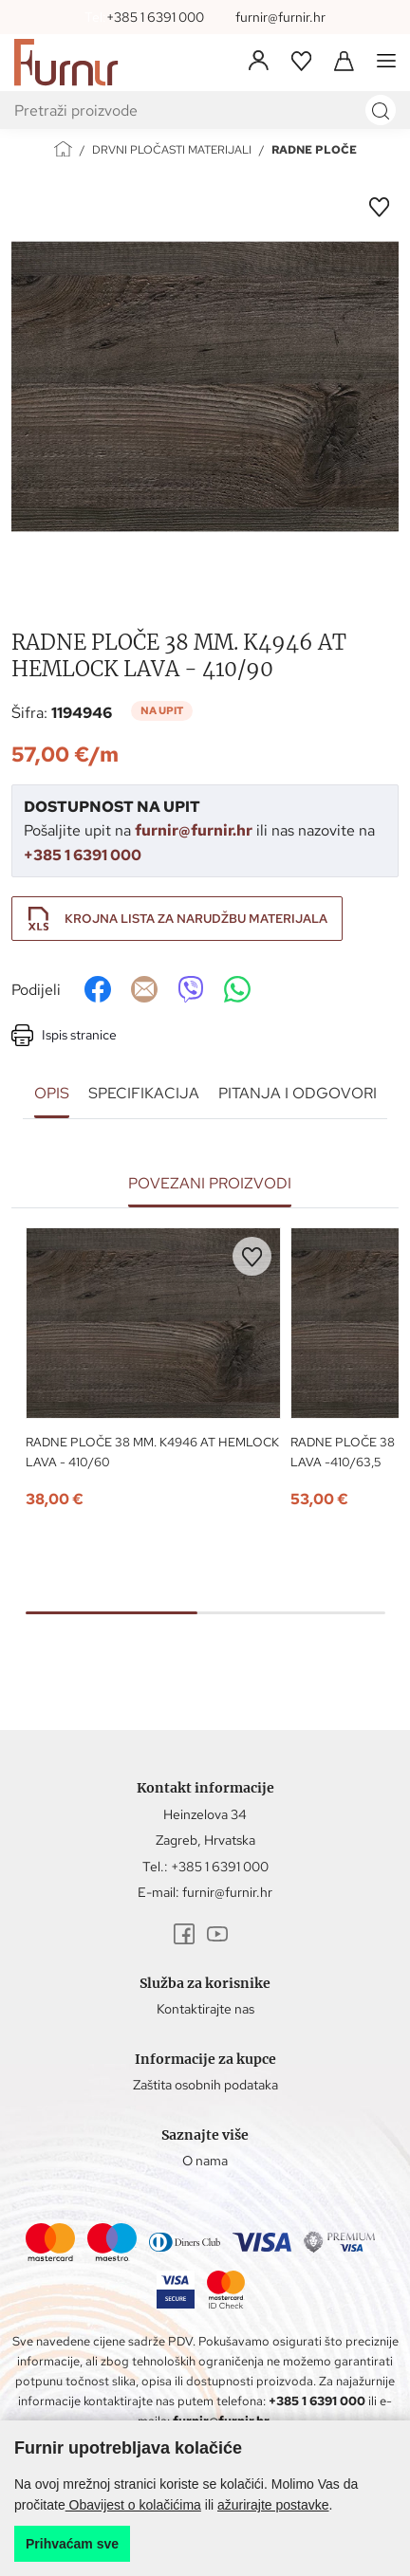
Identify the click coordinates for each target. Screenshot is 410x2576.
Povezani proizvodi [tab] (209, 1183)
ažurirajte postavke (273, 2504)
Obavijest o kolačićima (133, 2504)
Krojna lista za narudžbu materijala (196, 919)
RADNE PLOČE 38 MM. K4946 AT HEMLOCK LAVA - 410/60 (152, 1452)
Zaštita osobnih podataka (205, 2084)
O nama (205, 2160)
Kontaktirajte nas (205, 2008)
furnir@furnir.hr (280, 17)
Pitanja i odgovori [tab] (297, 1093)
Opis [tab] (51, 1093)
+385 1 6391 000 (155, 17)
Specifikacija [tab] (143, 1093)
